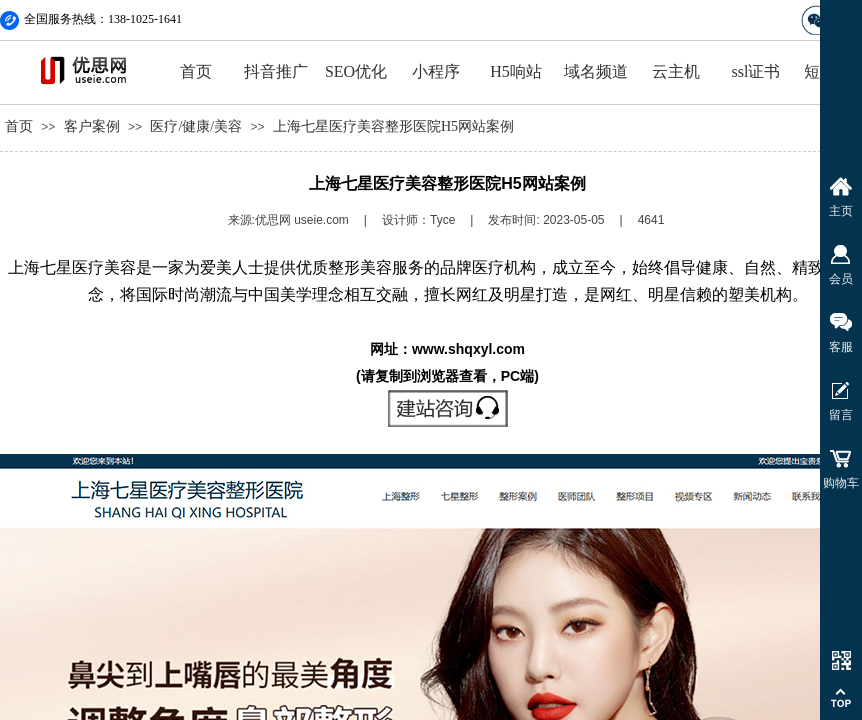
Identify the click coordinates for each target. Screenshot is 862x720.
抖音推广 (276, 71)
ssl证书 (756, 71)
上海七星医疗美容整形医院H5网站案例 (393, 126)
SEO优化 (356, 71)
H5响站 (516, 71)
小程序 (436, 71)
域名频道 (596, 71)
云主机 (676, 71)
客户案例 (92, 126)
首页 (196, 71)
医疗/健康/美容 (196, 126)
